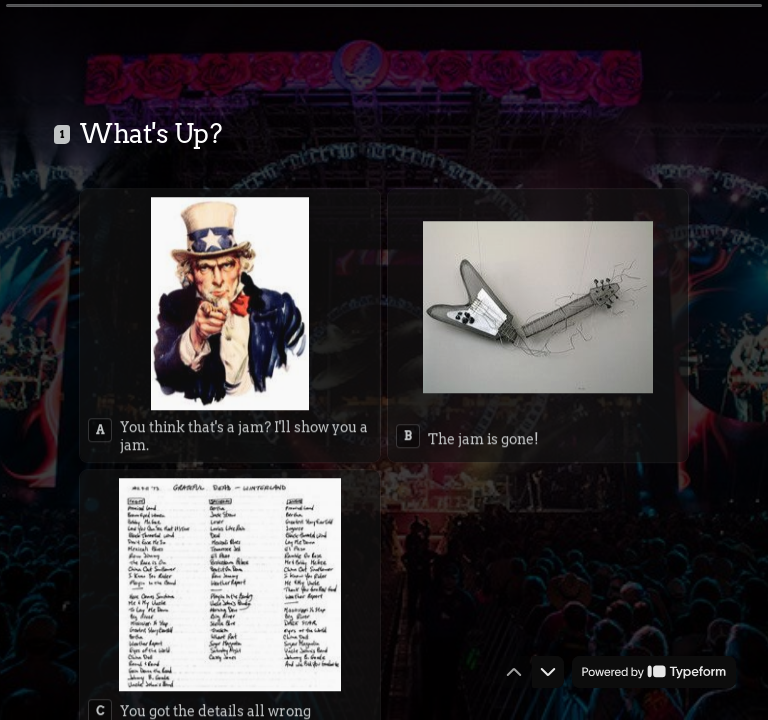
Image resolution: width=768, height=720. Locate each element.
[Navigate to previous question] (514, 672)
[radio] (230, 321)
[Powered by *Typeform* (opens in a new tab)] (654, 672)
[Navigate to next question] (548, 672)
